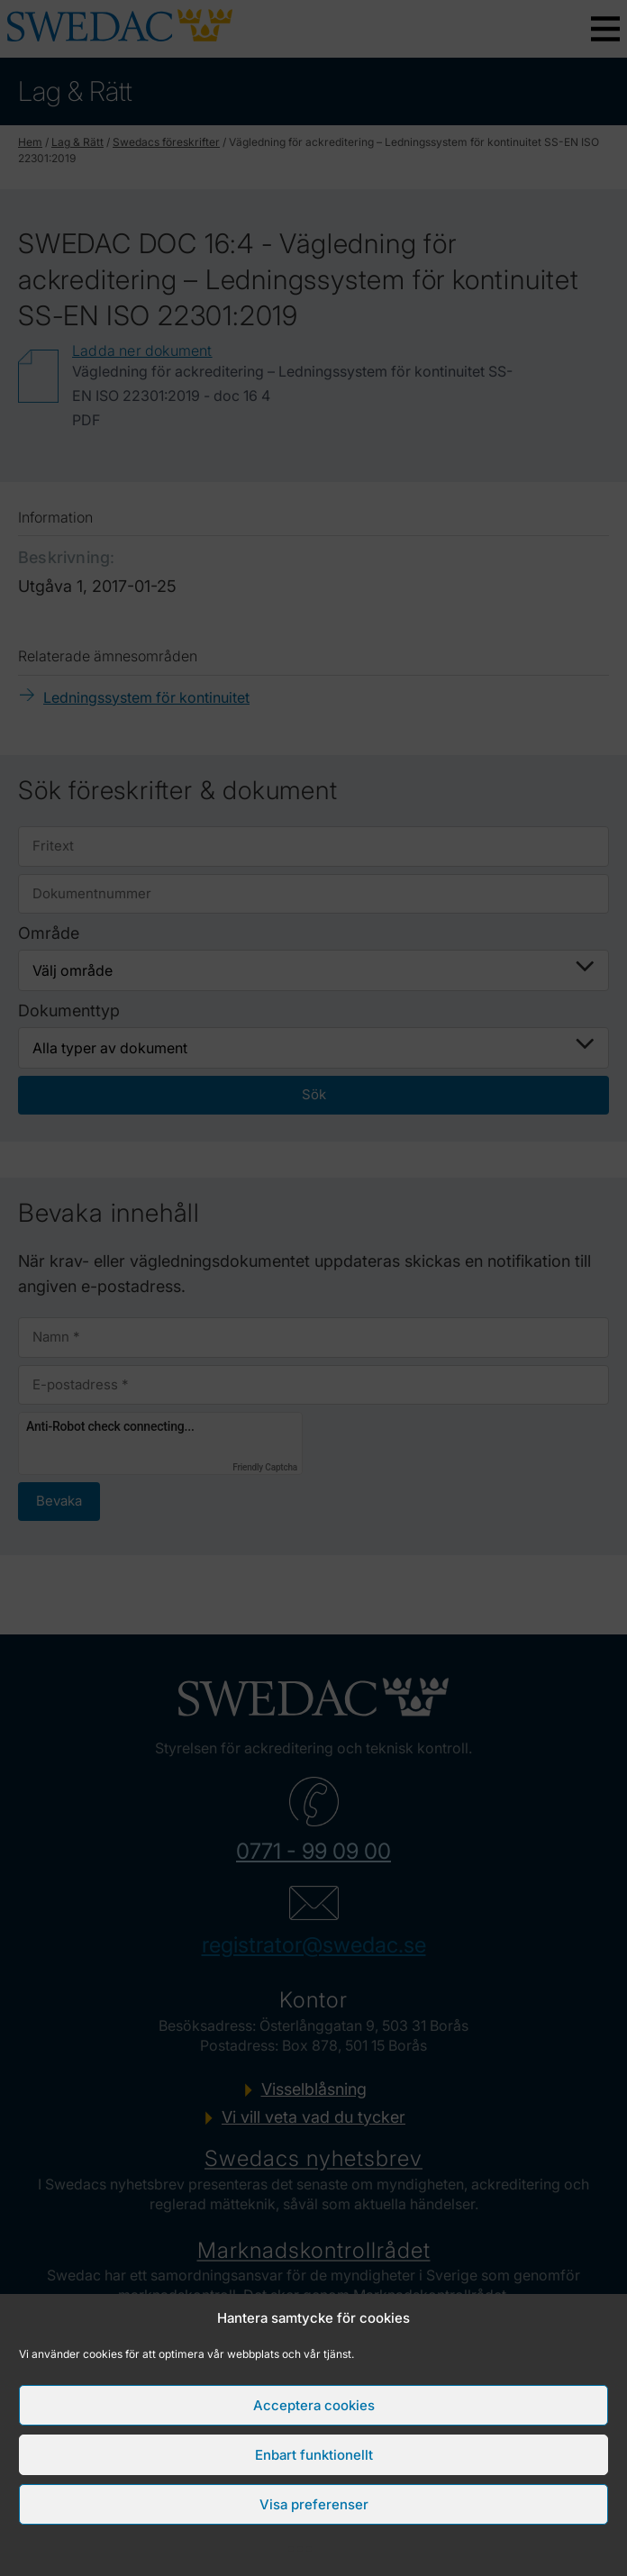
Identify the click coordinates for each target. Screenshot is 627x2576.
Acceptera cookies (314, 2405)
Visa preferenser (313, 2504)
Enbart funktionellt (314, 2454)
